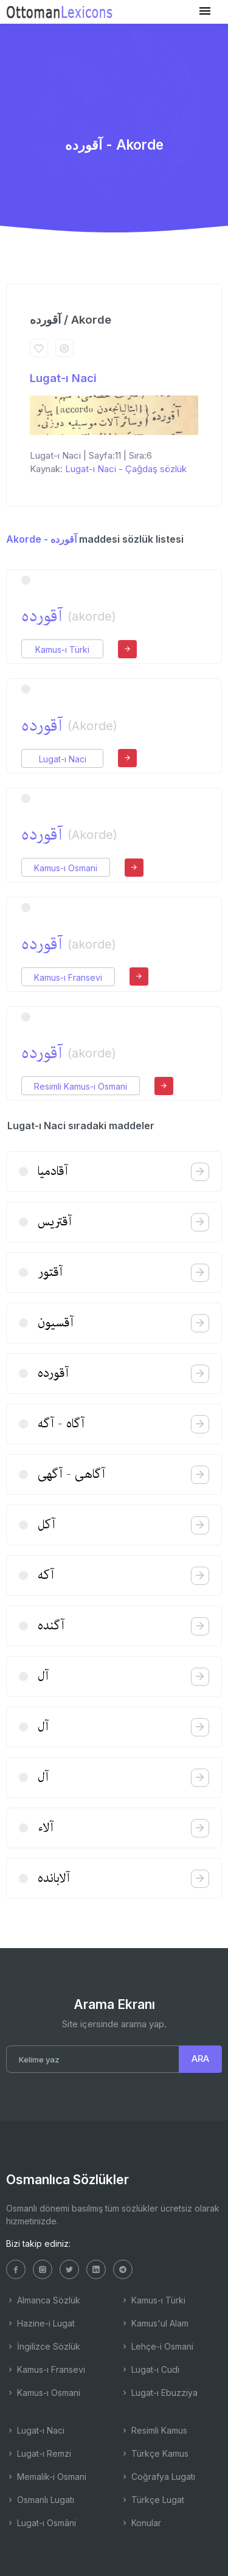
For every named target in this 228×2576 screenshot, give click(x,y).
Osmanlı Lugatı (40, 2499)
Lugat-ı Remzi (38, 2453)
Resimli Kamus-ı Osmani (80, 1086)
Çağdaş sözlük (156, 469)
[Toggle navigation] (205, 11)
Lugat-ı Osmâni (41, 2523)
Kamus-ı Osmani (65, 868)
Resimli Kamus (153, 2430)
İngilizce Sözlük (43, 2346)
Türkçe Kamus (154, 2453)
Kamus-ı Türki (62, 649)
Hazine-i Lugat (40, 2323)
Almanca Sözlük (43, 2300)
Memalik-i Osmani (46, 2476)
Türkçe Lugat (152, 2499)
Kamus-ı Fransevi (68, 977)
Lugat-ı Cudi (149, 2369)
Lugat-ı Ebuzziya (159, 2392)
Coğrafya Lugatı (157, 2476)
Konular (140, 2523)
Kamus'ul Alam (154, 2323)
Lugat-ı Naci (63, 378)
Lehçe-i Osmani (156, 2346)
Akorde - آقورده (41, 539)
